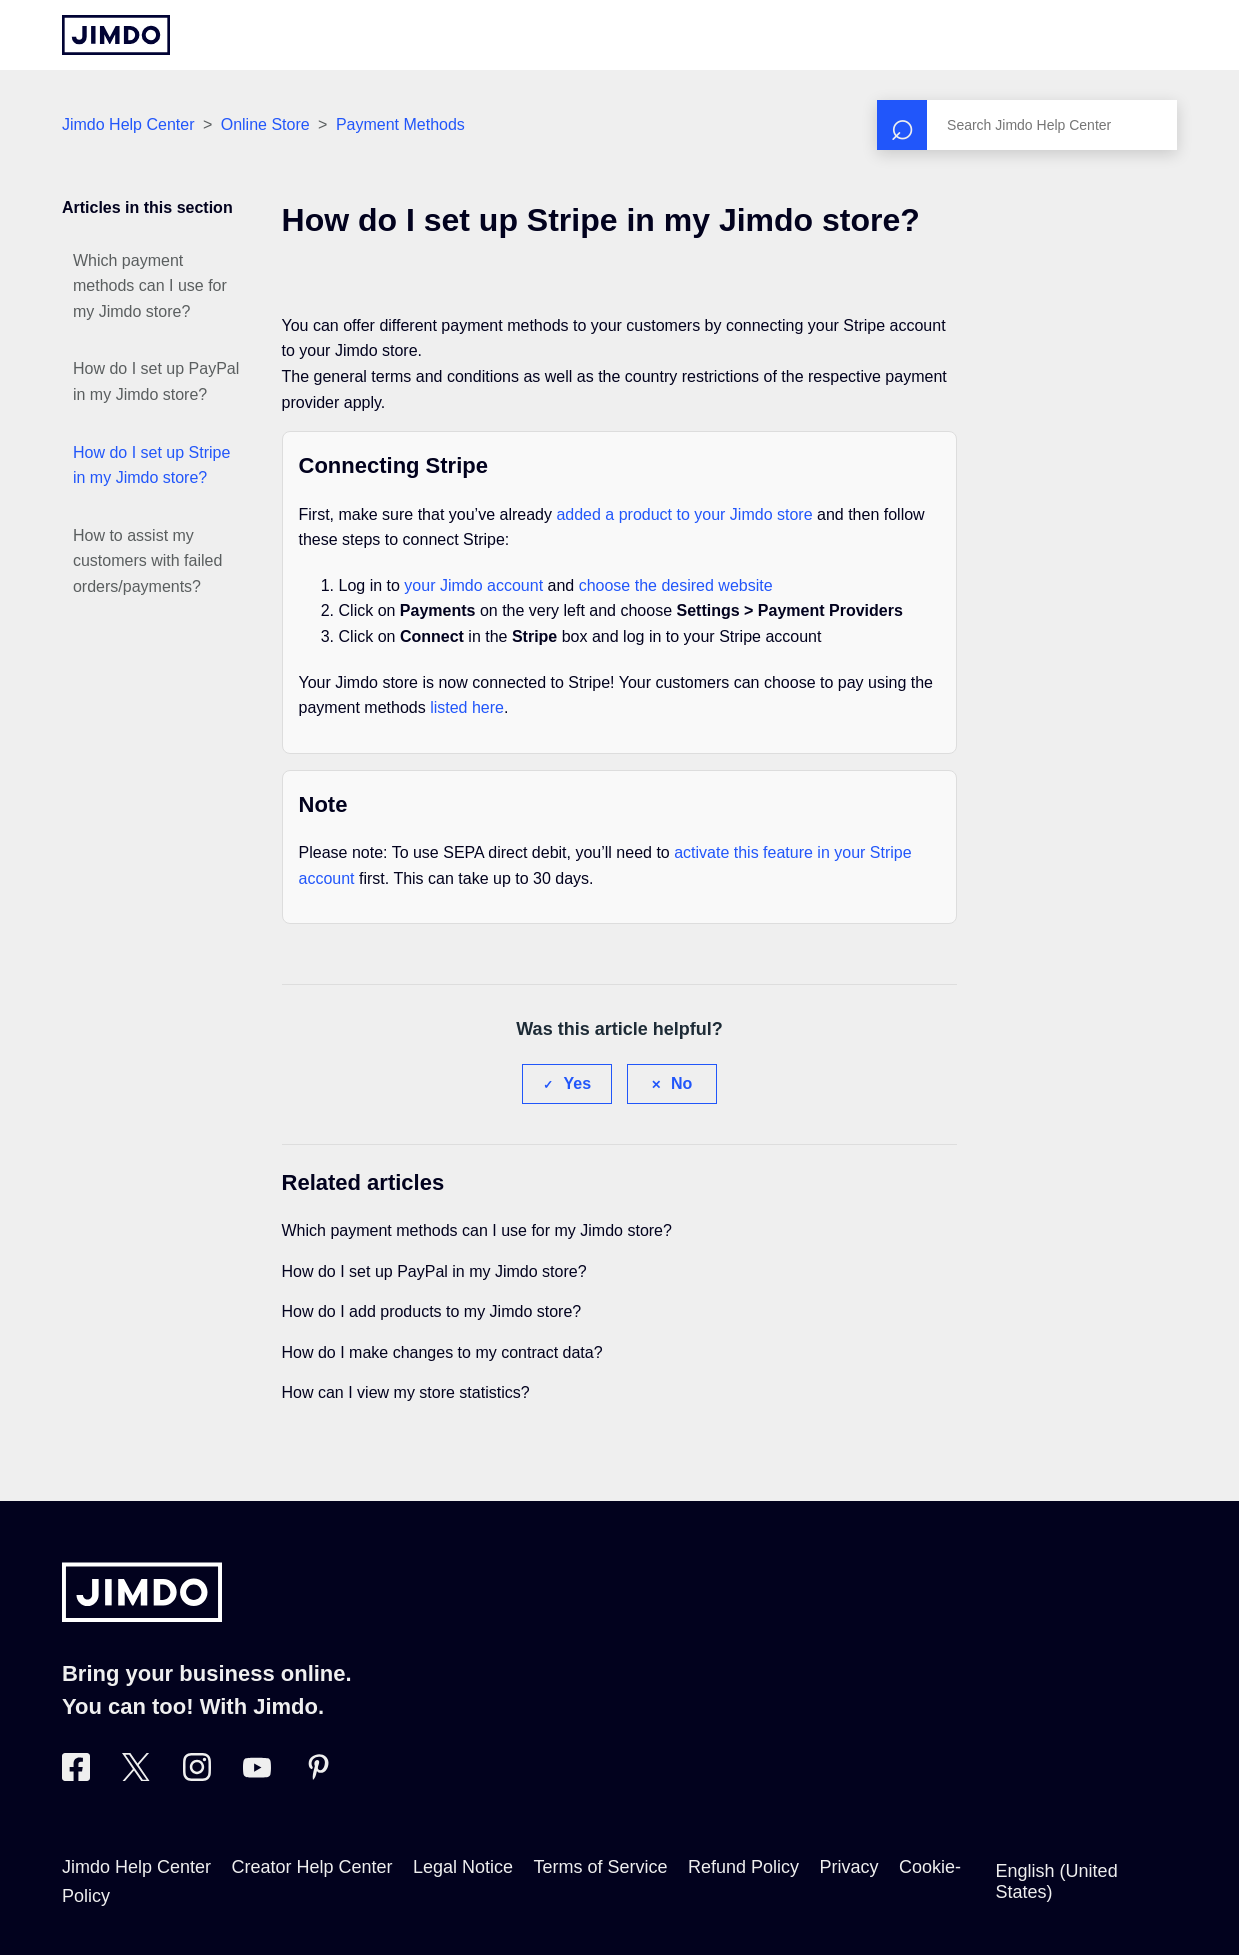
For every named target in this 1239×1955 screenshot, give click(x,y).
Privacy (849, 1867)
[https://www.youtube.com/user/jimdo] (257, 1775)
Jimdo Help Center (128, 124)
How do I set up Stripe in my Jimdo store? (151, 465)
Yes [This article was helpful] (577, 1083)
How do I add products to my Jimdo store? (432, 1311)
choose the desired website (676, 585)
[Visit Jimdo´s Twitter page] (136, 1775)
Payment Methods (400, 124)
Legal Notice (463, 1867)
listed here (467, 707)
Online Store (265, 124)
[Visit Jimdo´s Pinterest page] (318, 1775)
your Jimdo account (473, 585)
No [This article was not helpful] (681, 1083)
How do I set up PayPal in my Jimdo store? (156, 381)
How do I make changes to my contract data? (442, 1352)
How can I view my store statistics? (406, 1392)
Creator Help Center (311, 1867)
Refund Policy (743, 1867)
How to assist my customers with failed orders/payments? (147, 561)
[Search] (1027, 125)
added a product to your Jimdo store (684, 514)
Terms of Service (601, 1867)
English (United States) (1057, 1881)
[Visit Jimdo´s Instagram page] (197, 1775)
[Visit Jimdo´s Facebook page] (76, 1775)
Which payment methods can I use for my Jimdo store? (150, 286)
